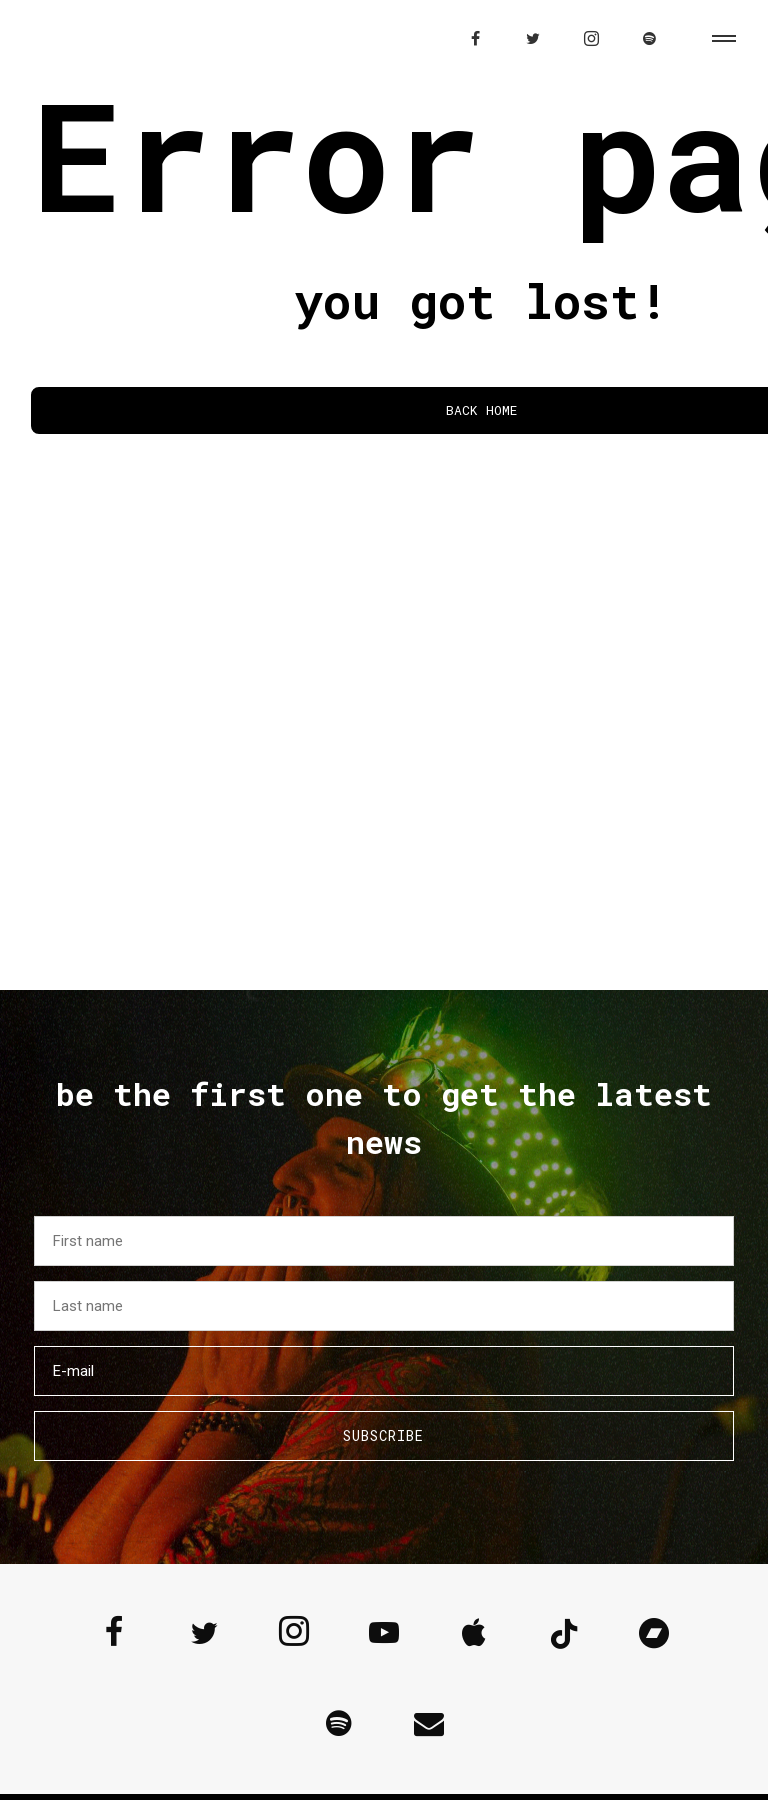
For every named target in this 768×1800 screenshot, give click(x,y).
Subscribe (383, 1435)
